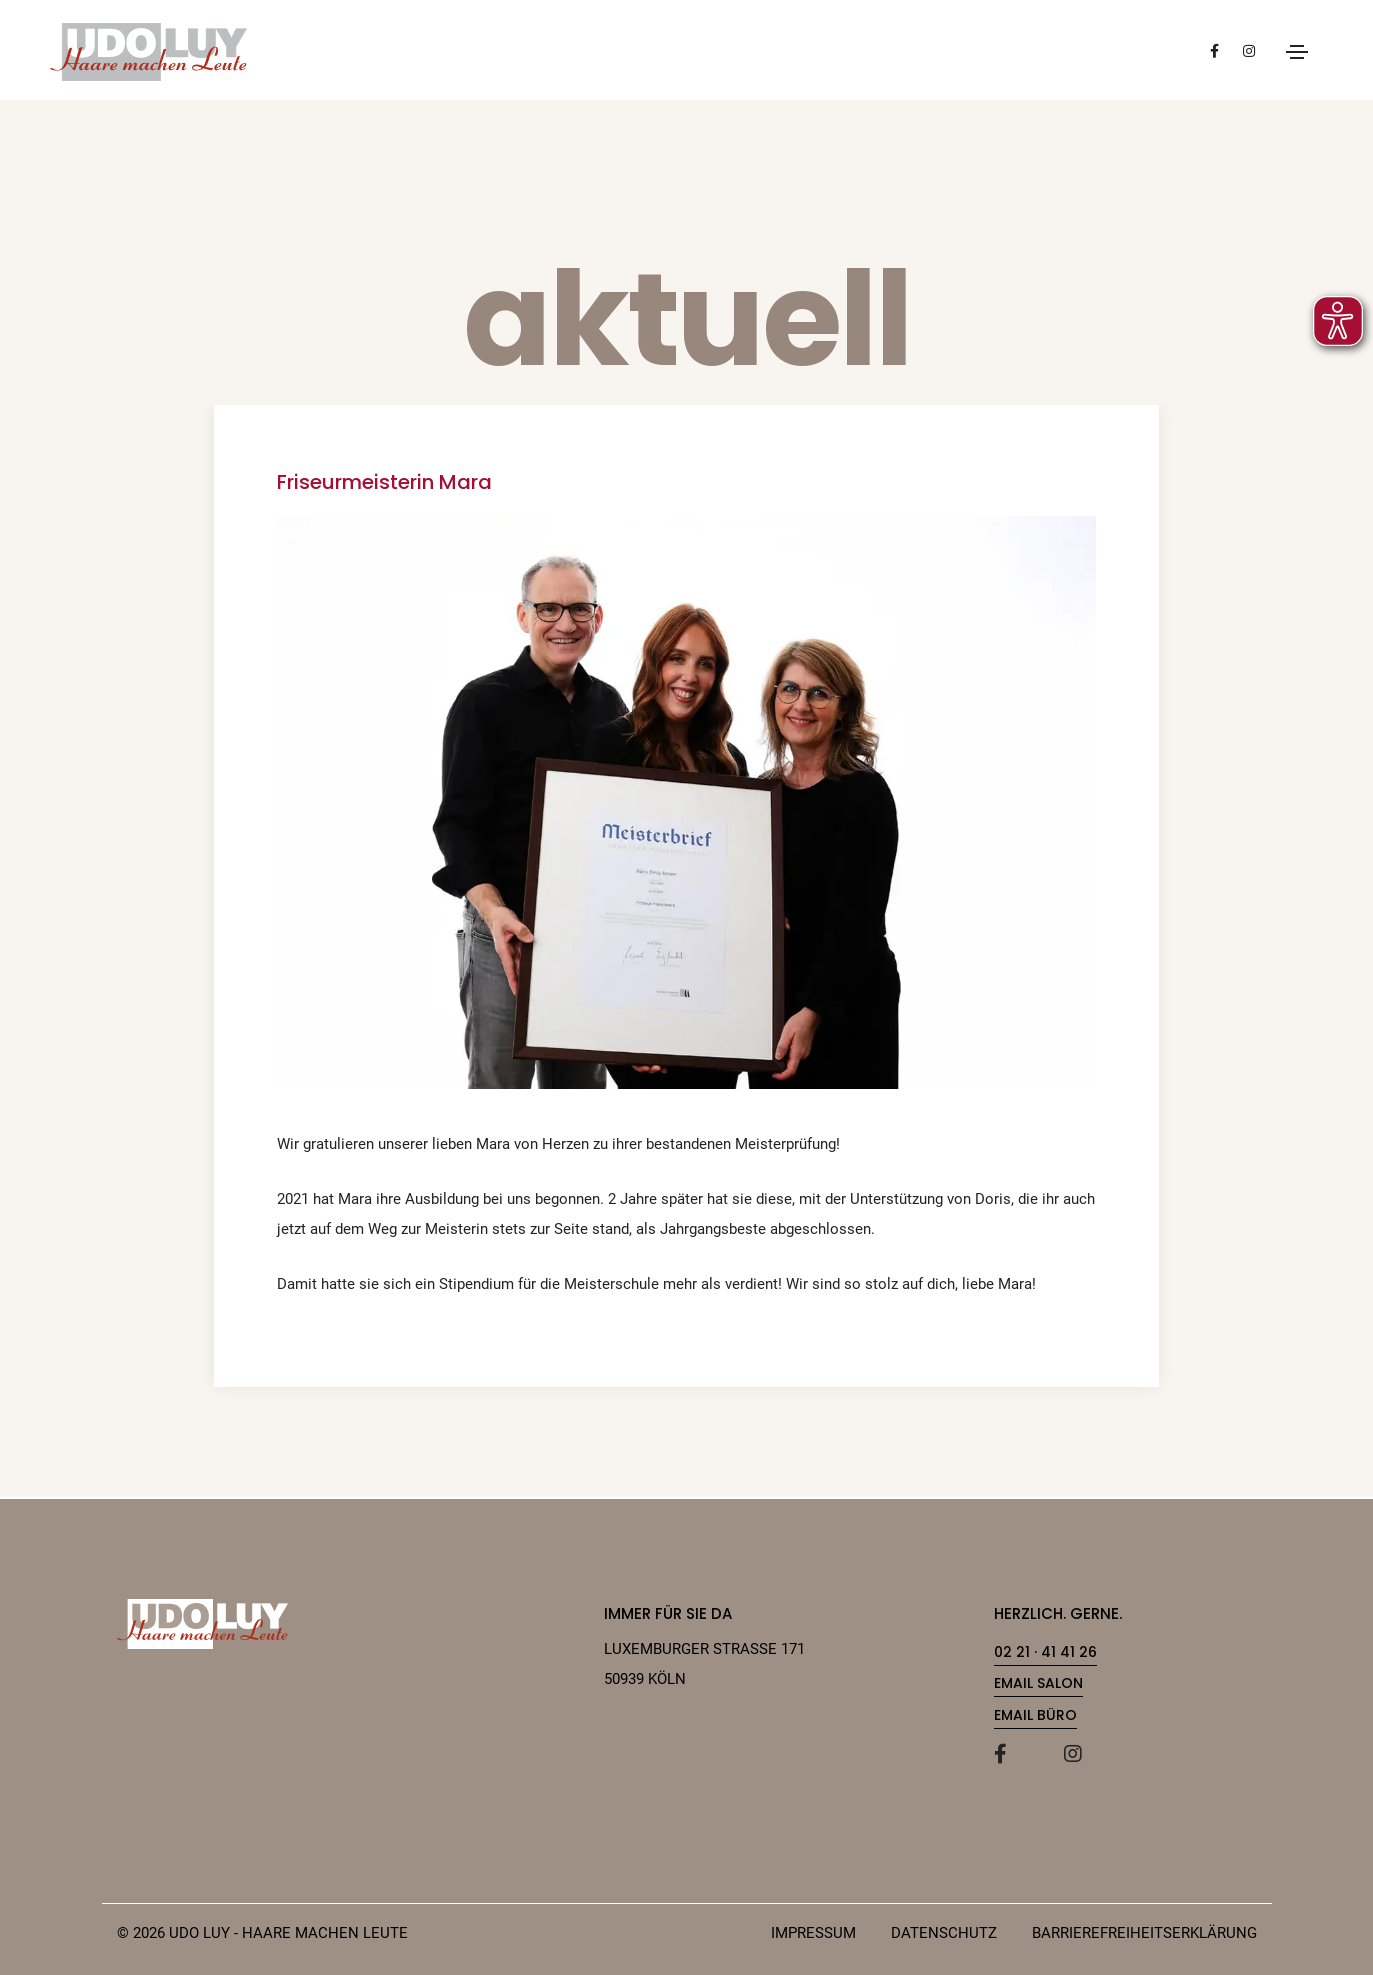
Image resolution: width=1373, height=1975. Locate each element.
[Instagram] (1089, 1754)
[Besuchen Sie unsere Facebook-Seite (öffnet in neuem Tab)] (1214, 50)
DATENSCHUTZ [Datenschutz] (944, 1933)
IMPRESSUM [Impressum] (813, 1933)
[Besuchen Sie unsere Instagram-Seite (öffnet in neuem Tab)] (1249, 50)
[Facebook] (1019, 1754)
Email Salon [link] (1038, 1683)
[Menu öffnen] (1297, 52)
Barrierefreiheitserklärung (1144, 1933)
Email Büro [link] (1035, 1715)
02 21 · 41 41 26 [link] (1045, 1652)
